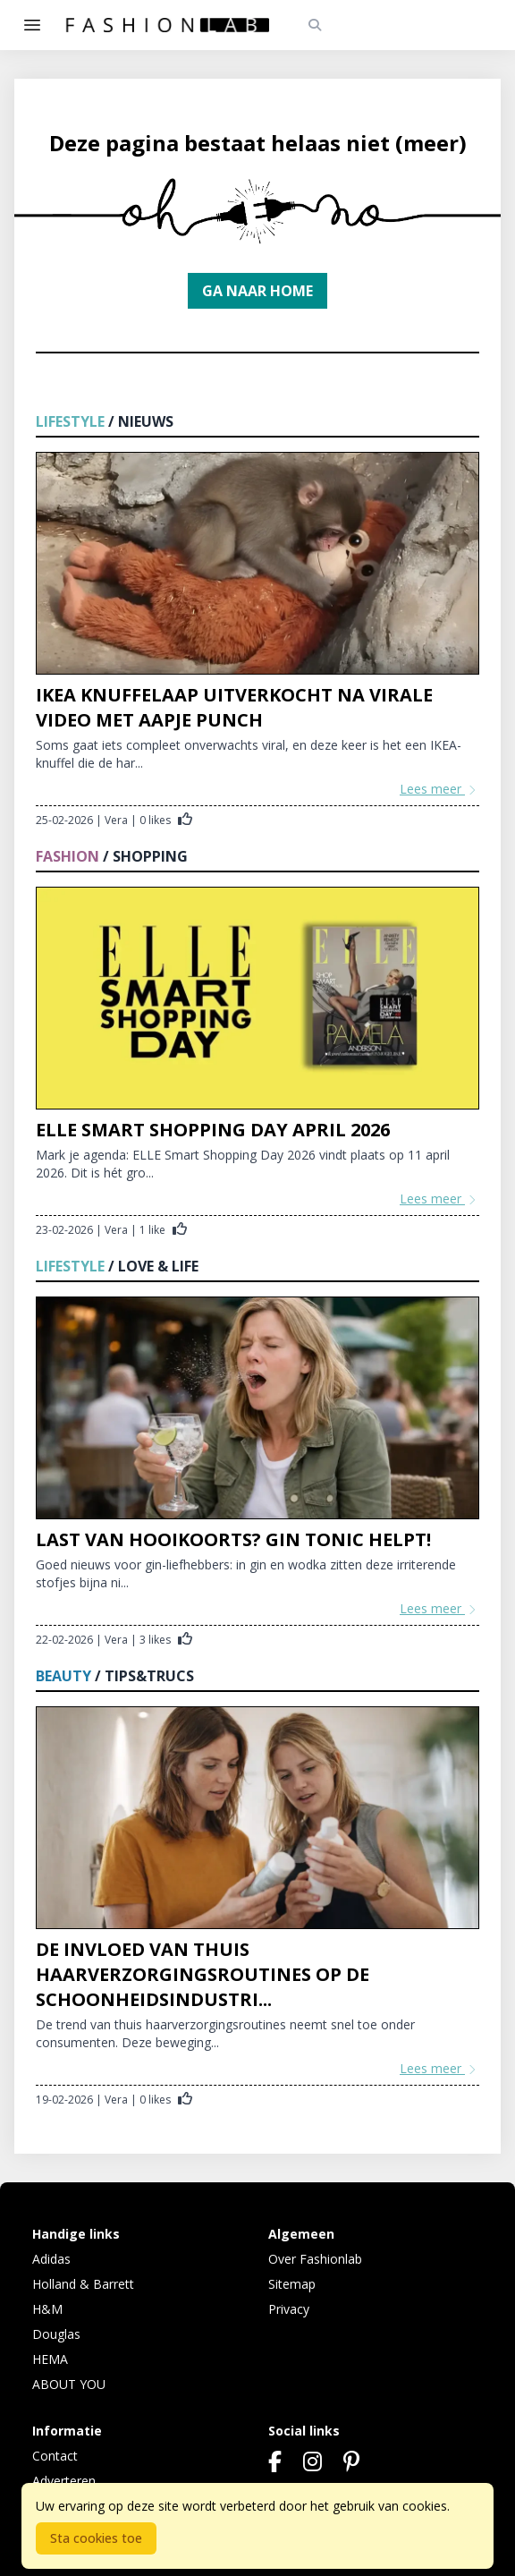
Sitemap (292, 2283)
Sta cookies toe (96, 2537)
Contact (55, 2455)
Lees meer (439, 788)
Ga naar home (257, 291)
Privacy (288, 2308)
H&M (47, 2308)
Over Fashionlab (315, 2258)
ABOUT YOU (69, 2384)
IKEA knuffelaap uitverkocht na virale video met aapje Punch (234, 707)
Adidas (51, 2258)
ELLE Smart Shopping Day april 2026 (213, 1130)
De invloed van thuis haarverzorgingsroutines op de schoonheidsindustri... (202, 1974)
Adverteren (64, 2480)
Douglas (56, 2333)
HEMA (50, 2359)
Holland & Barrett (83, 2283)
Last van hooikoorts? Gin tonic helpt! (233, 1539)
